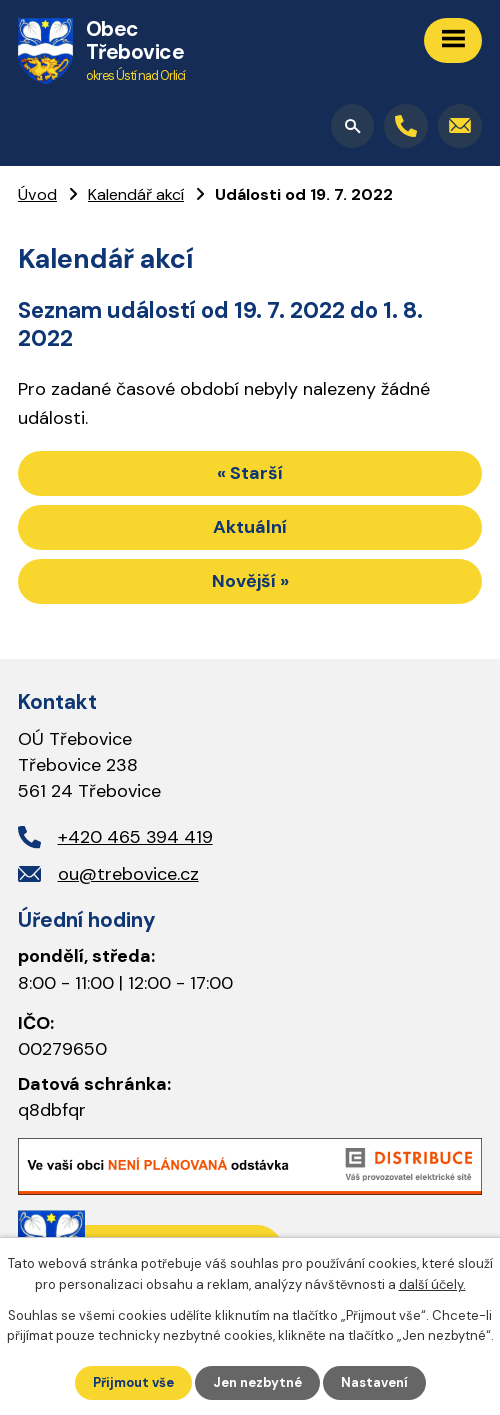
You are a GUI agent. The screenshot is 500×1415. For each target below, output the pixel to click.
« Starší (250, 473)
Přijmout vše (133, 1382)
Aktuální (250, 527)
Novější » (250, 581)
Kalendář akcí (136, 194)
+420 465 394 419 (135, 837)
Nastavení (374, 1382)
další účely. (432, 1284)
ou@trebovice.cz (128, 874)
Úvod (37, 194)
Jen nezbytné (257, 1382)
